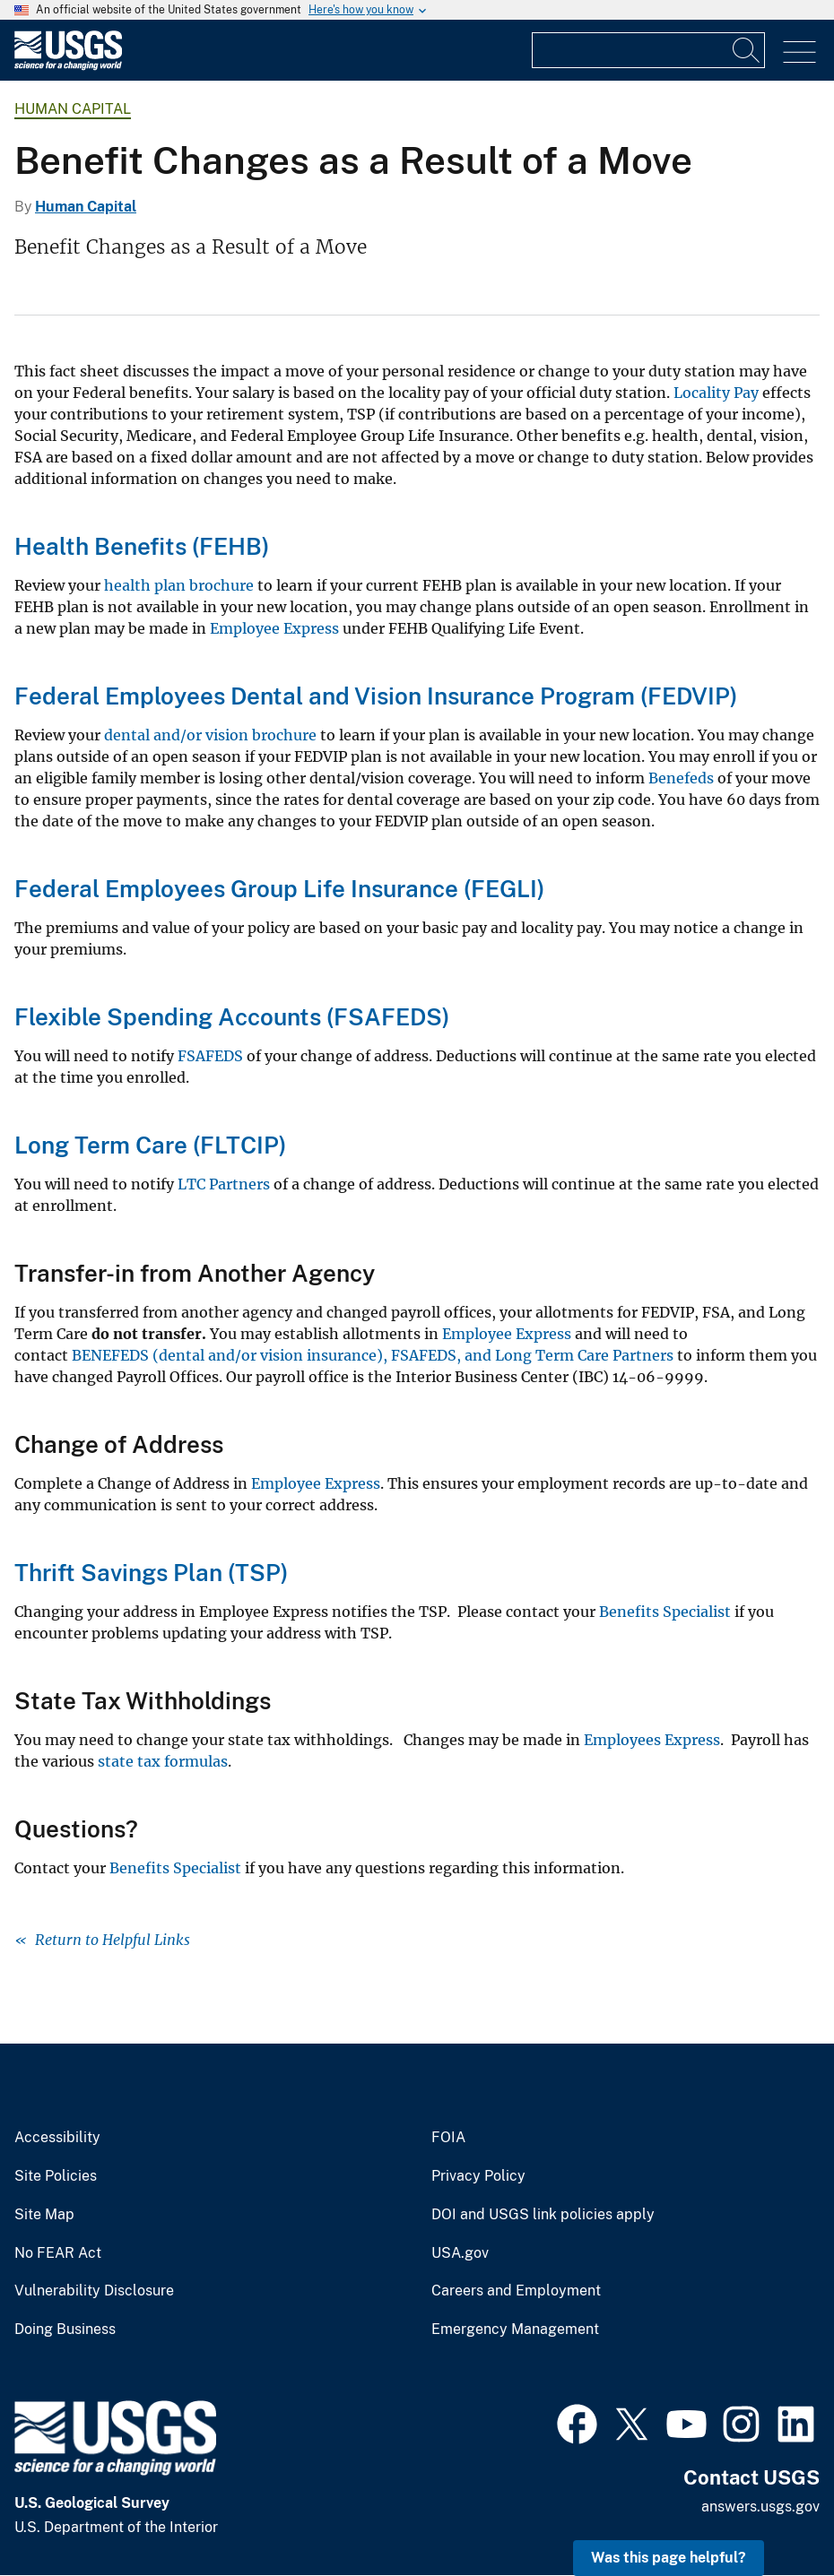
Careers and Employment (516, 2291)
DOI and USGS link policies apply (543, 2215)
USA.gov (460, 2253)
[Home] (68, 65)
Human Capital (72, 108)
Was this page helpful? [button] (668, 2557)
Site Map (44, 2215)
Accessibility (57, 2138)
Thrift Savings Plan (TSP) (151, 1572)
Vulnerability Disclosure (94, 2291)
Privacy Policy (478, 2176)
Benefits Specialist (665, 1612)
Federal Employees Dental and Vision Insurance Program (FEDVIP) (375, 696)
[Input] (648, 50)
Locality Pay (716, 393)
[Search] (747, 50)
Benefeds (681, 778)
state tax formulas (163, 1761)
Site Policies (55, 2176)
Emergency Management (515, 2329)
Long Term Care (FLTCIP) (150, 1145)
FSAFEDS (210, 1056)
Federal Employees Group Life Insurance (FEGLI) (279, 889)
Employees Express (652, 1740)
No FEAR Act (57, 2253)
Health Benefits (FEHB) (141, 546)
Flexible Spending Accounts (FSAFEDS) (231, 1017)
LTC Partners (224, 1184)
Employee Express (274, 628)
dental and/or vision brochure (210, 735)
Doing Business (65, 2329)
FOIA (448, 2138)
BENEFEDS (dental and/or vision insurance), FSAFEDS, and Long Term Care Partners (372, 1355)
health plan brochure (179, 585)
